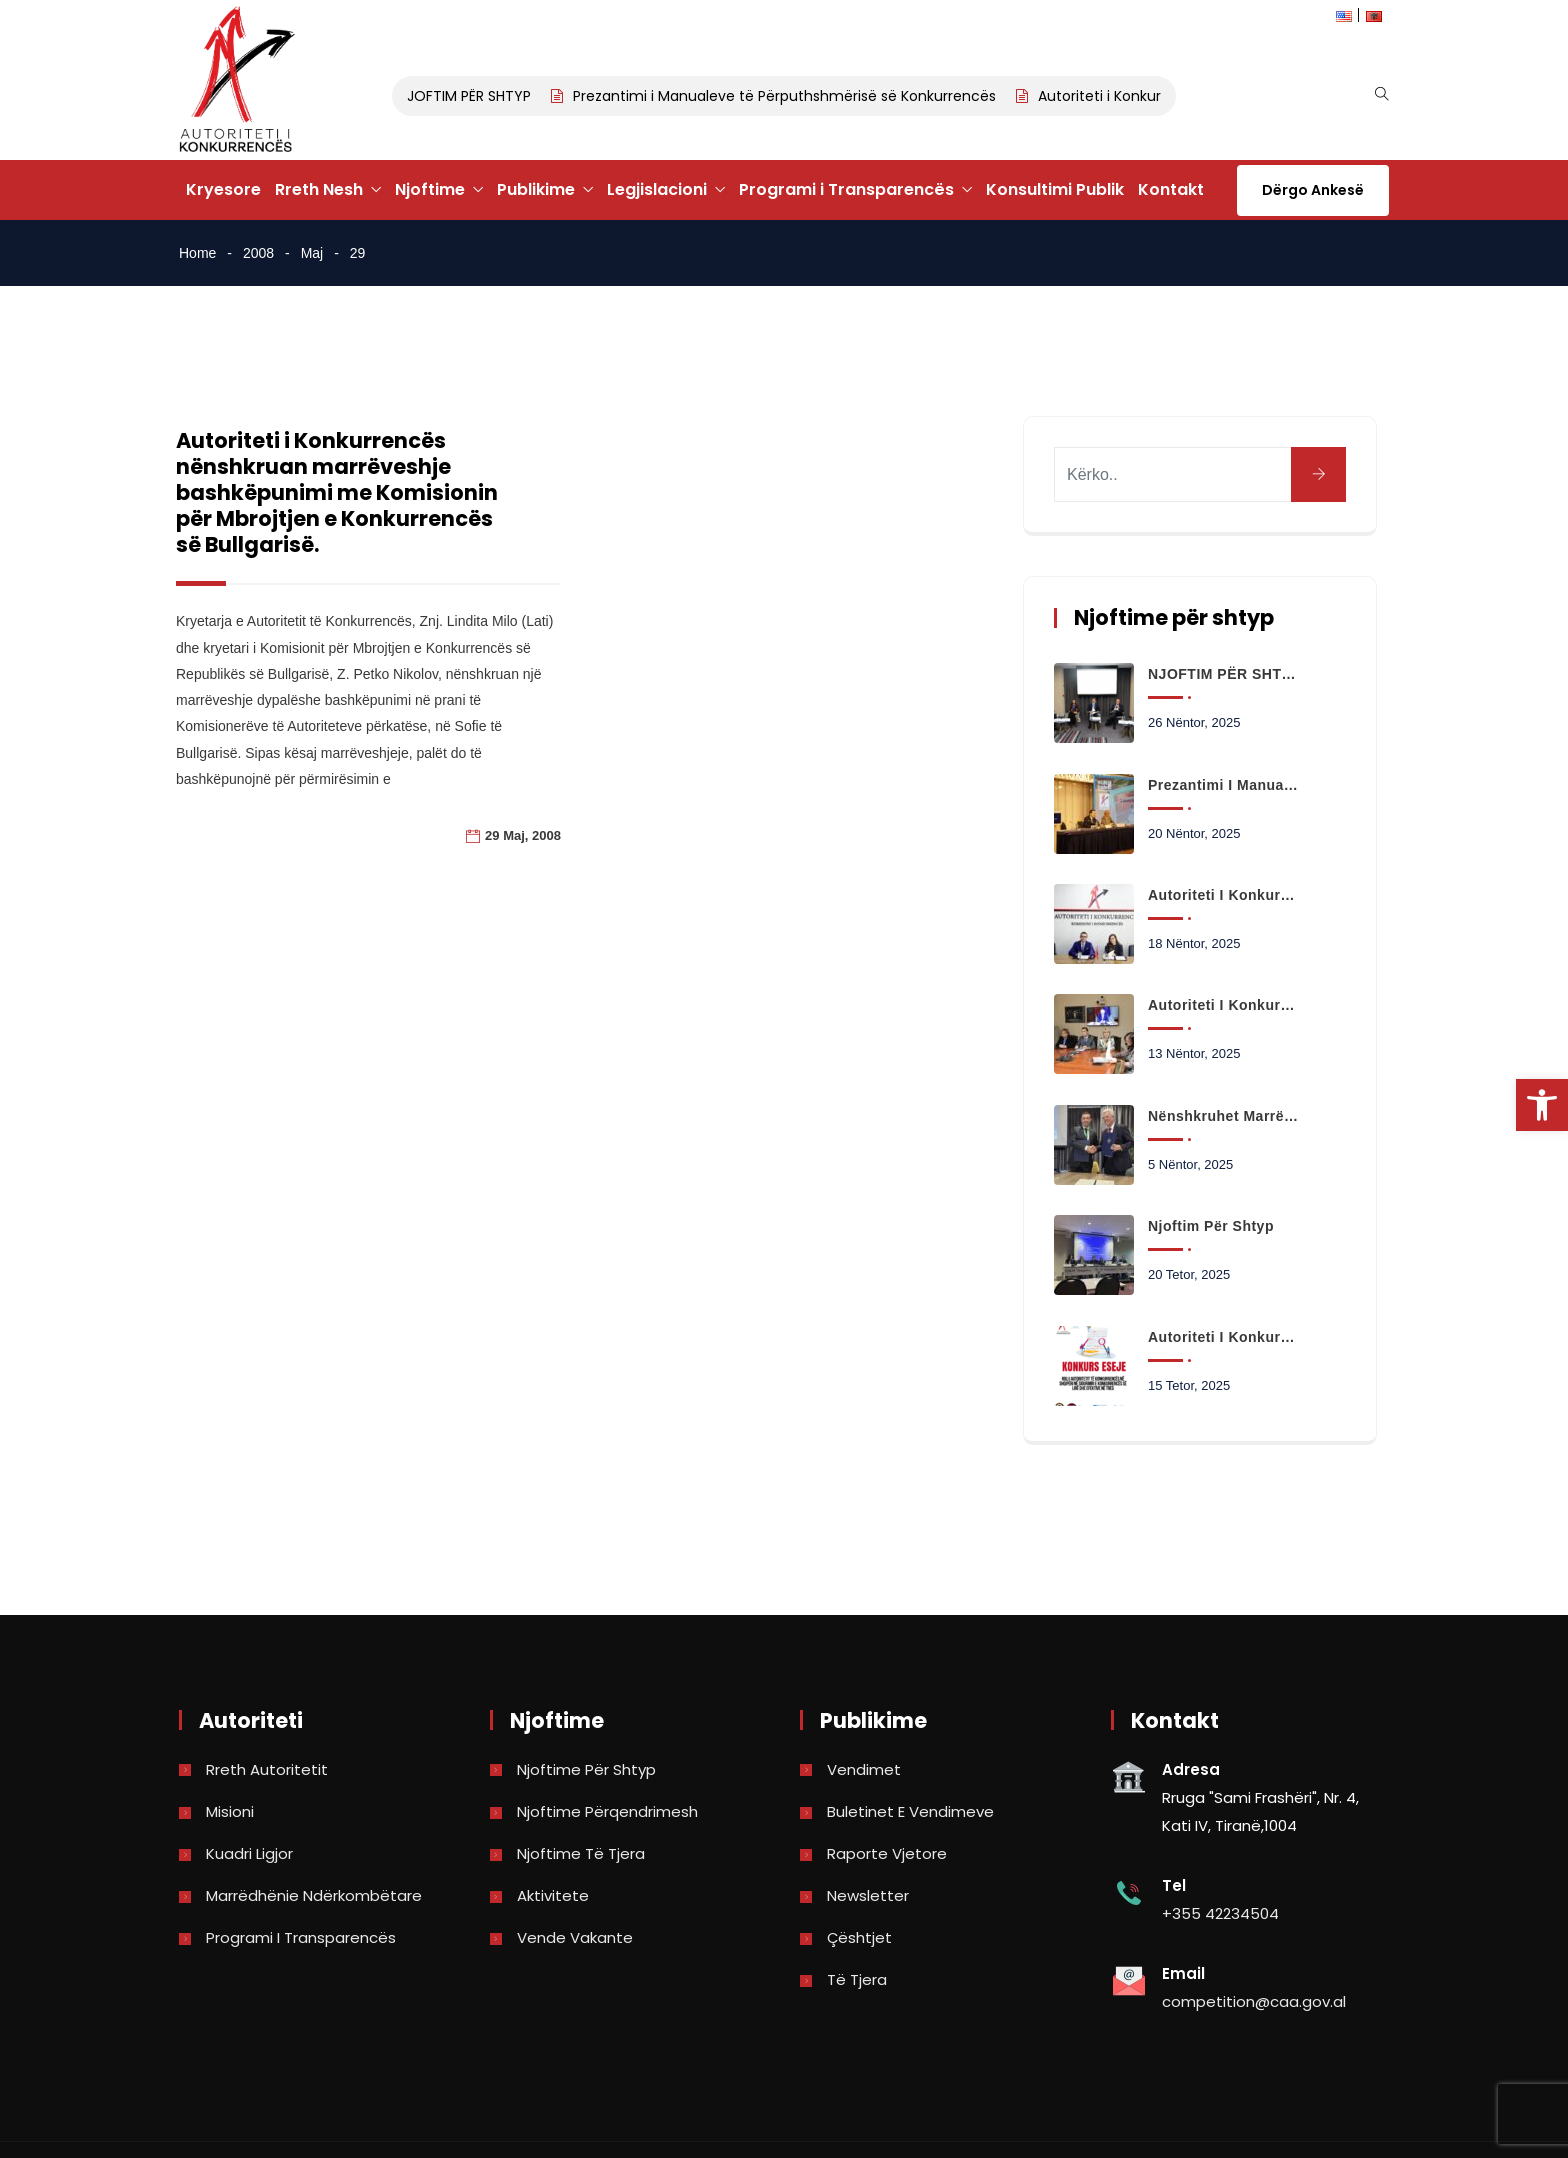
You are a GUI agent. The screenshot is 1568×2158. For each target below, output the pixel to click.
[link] (1542, 1105)
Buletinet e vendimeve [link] (910, 1811)
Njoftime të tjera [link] (581, 1853)
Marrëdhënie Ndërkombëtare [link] (314, 1895)
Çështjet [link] (859, 1937)
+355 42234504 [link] (1220, 1913)
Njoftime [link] (430, 189)
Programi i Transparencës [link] (846, 189)
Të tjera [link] (857, 1979)
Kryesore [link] (223, 189)
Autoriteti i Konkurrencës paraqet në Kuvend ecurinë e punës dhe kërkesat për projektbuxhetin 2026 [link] (1224, 1005)
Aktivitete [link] (553, 1895)
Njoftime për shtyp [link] (586, 1769)
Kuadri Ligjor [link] (249, 1853)
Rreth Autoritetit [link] (267, 1769)
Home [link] (197, 253)
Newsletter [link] (868, 1895)
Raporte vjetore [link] (887, 1853)
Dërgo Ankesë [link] (1313, 190)
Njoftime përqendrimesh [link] (607, 1811)
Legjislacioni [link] (657, 189)
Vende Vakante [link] (575, 1937)
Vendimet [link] (864, 1769)
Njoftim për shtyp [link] (1211, 1226)
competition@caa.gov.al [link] (1254, 2001)
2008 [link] (258, 253)
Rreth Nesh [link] (319, 189)
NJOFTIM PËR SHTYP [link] (470, 96)
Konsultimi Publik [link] (1055, 189)
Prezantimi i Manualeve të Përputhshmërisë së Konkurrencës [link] (790, 96)
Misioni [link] (230, 1811)
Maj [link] (312, 253)
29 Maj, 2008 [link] (523, 835)
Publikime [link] (536, 189)
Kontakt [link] (1171, 189)
